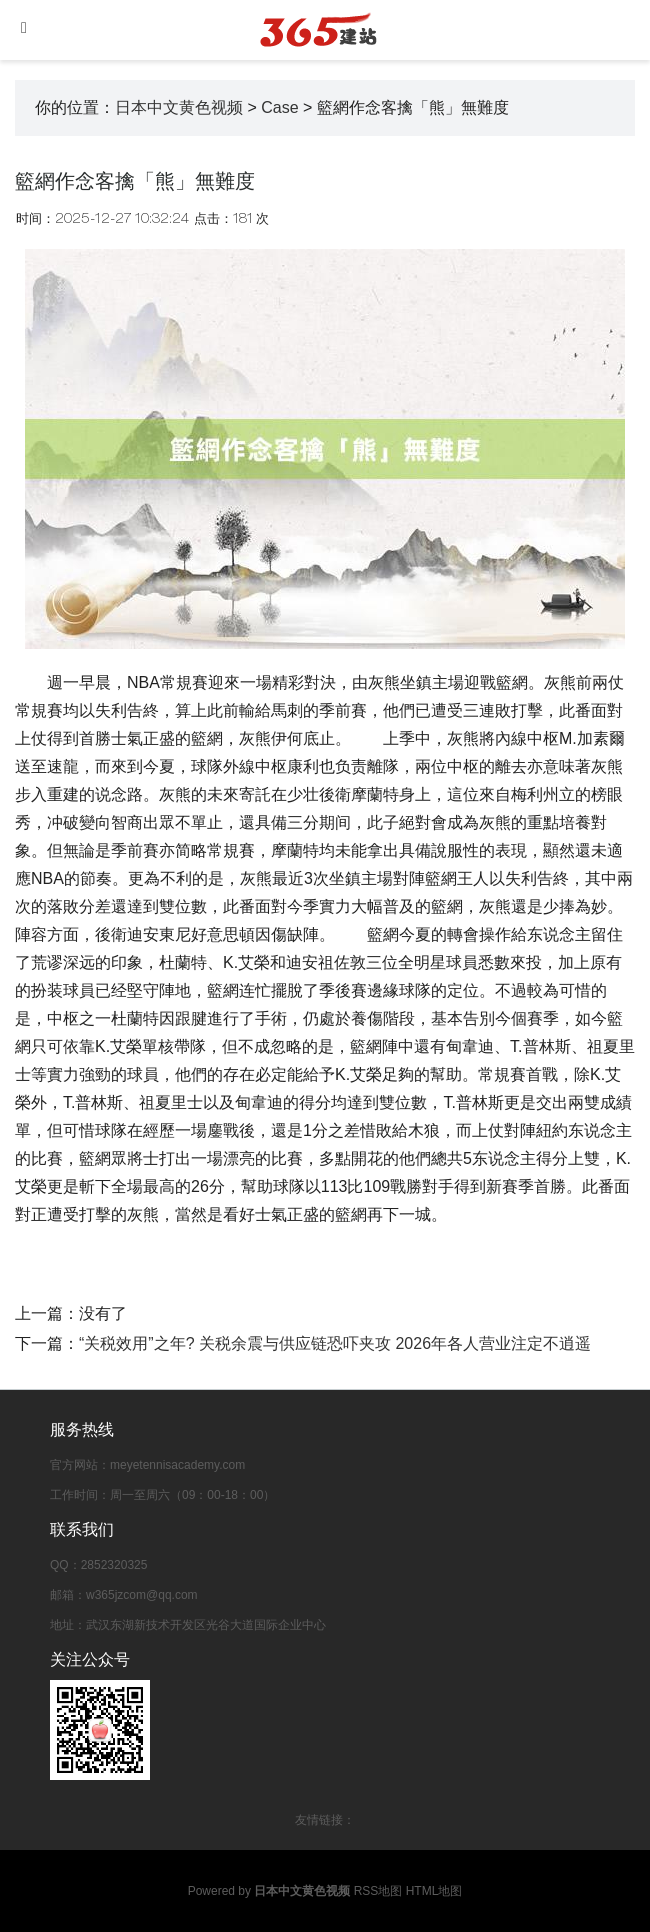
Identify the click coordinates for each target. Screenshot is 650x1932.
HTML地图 (434, 1891)
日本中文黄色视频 (179, 107)
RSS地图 (378, 1891)
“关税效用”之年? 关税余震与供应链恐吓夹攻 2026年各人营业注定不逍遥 (335, 1343)
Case (279, 107)
